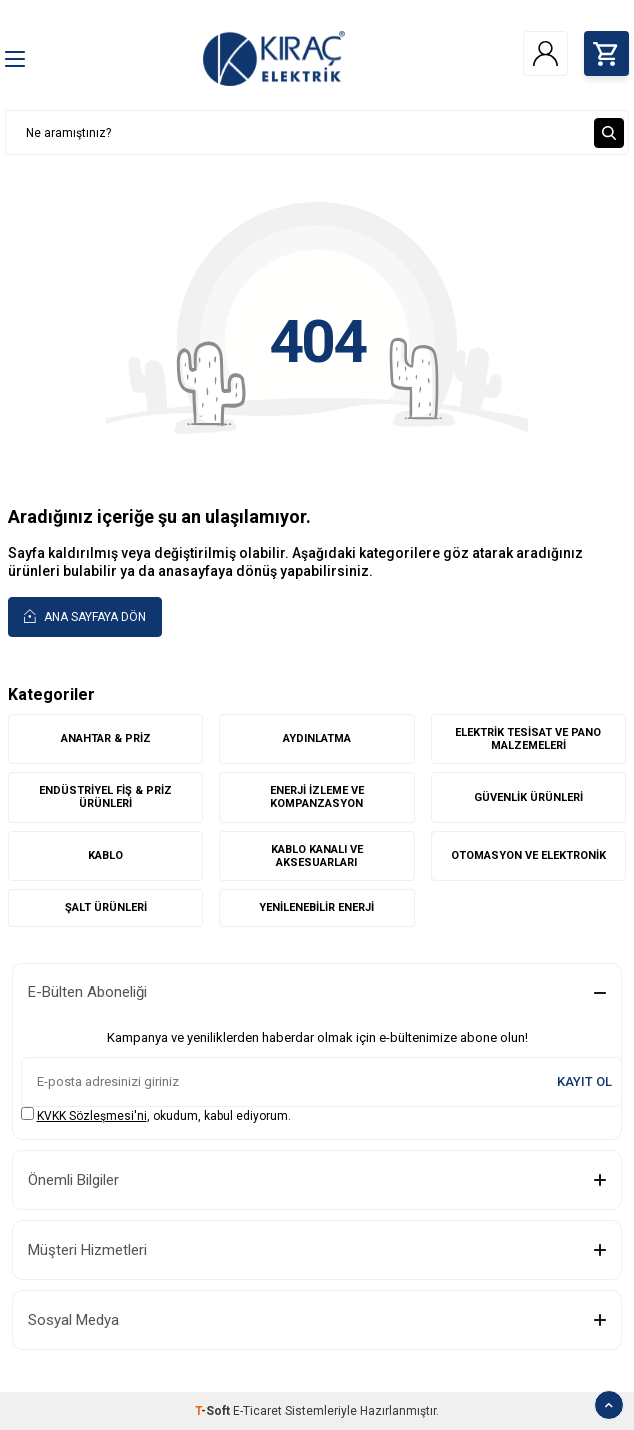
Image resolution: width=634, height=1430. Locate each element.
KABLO (105, 855)
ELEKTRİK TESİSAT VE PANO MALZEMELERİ (528, 739)
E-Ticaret (257, 1411)
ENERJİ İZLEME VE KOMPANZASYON (317, 797)
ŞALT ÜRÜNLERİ (106, 907)
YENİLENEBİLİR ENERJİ (316, 907)
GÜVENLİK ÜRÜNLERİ (528, 797)
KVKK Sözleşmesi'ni (92, 1116)
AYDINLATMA (317, 738)
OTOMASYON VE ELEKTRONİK (528, 855)
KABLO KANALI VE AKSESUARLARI (317, 856)
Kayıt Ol (584, 1081)
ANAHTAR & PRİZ (106, 738)
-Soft (214, 1411)
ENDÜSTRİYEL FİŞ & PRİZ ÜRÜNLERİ (105, 797)
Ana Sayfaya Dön (85, 616)
